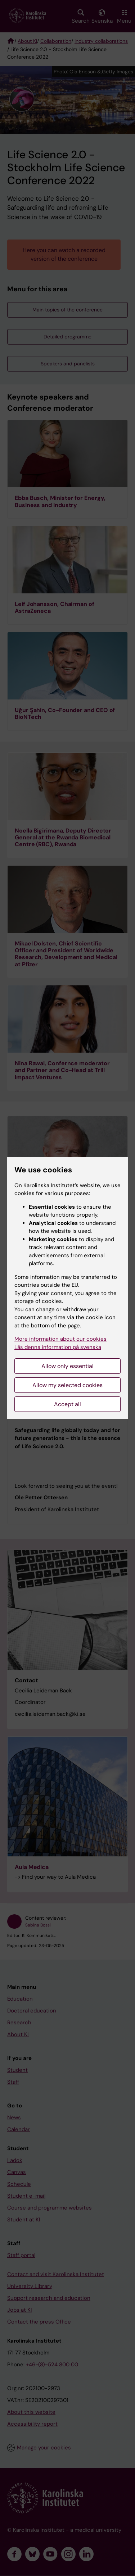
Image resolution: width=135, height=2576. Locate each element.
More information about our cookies (60, 1338)
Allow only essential (67, 1366)
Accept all (67, 1404)
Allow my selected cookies (67, 1385)
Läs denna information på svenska (57, 1347)
